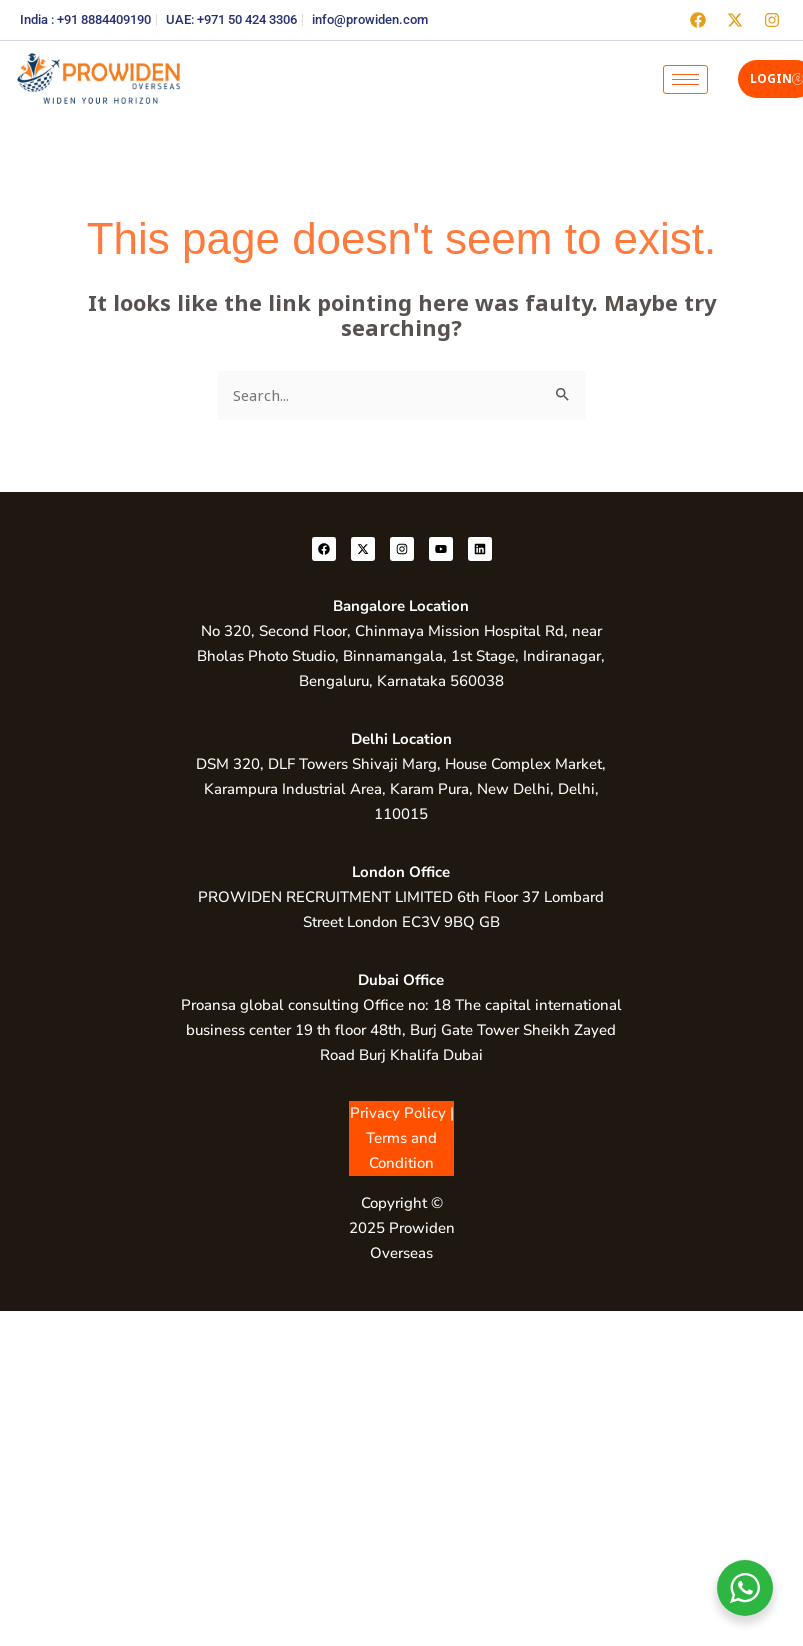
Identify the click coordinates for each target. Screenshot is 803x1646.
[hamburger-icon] (685, 79)
